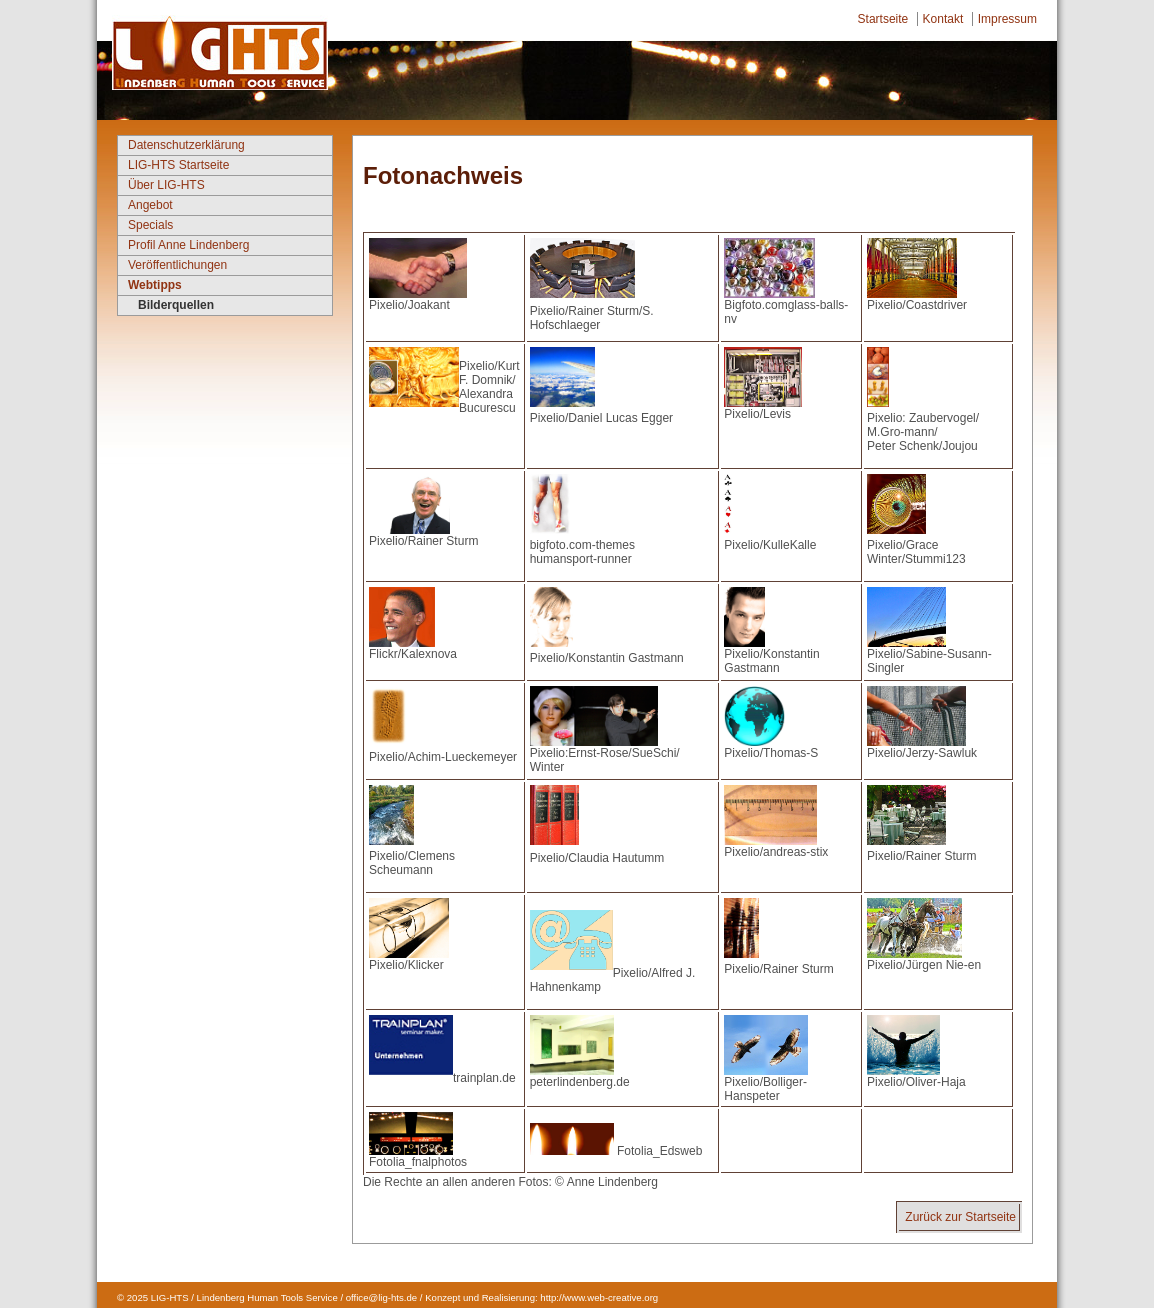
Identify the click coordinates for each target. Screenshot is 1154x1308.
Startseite (883, 19)
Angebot (150, 205)
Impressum (1007, 19)
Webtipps (155, 285)
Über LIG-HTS (166, 185)
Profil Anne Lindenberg (188, 245)
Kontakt (943, 19)
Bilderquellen (176, 305)
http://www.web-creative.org (599, 1297)
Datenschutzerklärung (186, 145)
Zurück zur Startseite (960, 1217)
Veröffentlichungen (177, 265)
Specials (150, 225)
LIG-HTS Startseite (178, 165)
